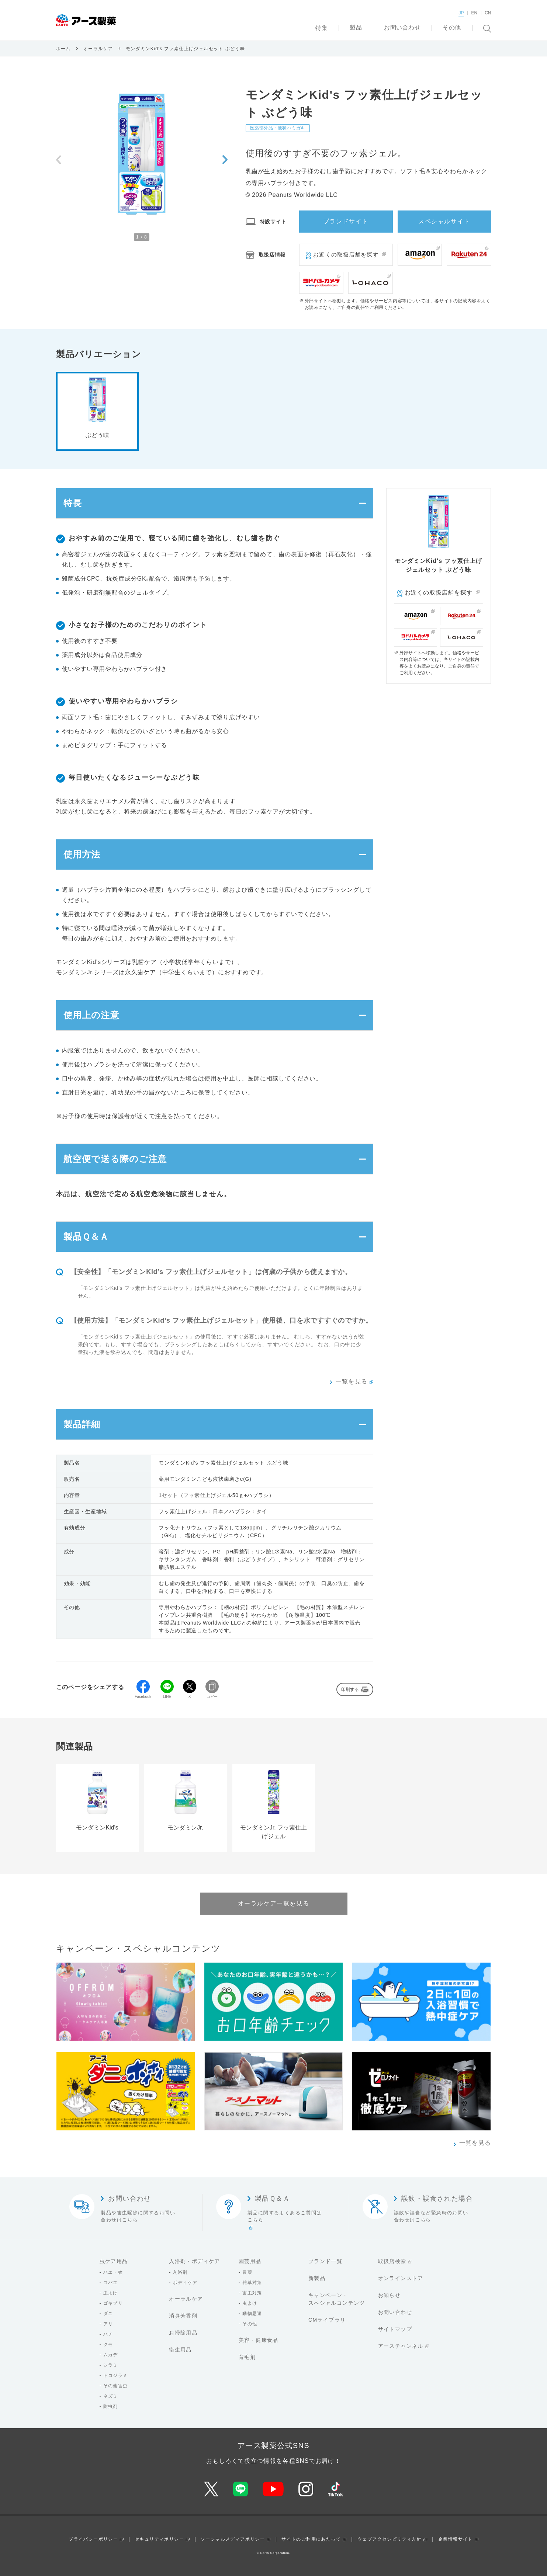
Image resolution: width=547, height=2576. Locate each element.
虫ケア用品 (114, 2261)
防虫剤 (110, 2406)
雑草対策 (252, 2282)
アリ (108, 2323)
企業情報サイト (455, 2539)
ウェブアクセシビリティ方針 (389, 2539)
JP (461, 12)
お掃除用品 (183, 2333)
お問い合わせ (395, 2312)
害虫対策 (252, 2292)
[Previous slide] (58, 159)
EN (474, 12)
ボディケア (185, 2282)
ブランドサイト (345, 221)
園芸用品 (250, 2261)
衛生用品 (180, 2350)
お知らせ (389, 2295)
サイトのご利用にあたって (311, 2539)
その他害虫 (115, 2385)
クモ (108, 2344)
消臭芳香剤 (183, 2316)
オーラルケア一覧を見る (273, 1903)
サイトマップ (395, 2329)
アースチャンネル (400, 2346)
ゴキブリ (113, 2303)
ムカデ (110, 2354)
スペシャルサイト (444, 221)
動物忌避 (252, 2313)
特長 (72, 503)
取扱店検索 (392, 2261)
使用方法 (82, 854)
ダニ (108, 2313)
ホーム (63, 48)
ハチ (108, 2334)
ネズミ (110, 2396)
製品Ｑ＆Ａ (86, 1237)
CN (488, 12)
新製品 (316, 2278)
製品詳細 (82, 1424)
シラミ (110, 2365)
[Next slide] (224, 159)
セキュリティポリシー (159, 2539)
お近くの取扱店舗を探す (345, 254)
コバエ (110, 2282)
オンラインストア (400, 2278)
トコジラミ (115, 2375)
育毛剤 (247, 2357)
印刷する (350, 1689)
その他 (249, 2323)
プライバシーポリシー (93, 2539)
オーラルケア (98, 48)
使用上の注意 (91, 1015)
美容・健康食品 (258, 2340)
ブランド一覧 (325, 2261)
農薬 (247, 2272)
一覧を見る (352, 1381)
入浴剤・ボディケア (194, 2261)
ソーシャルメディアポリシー (233, 2539)
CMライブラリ (327, 2320)
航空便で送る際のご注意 (115, 1159)
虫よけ (110, 2292)
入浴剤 (180, 2272)
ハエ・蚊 (113, 2272)
